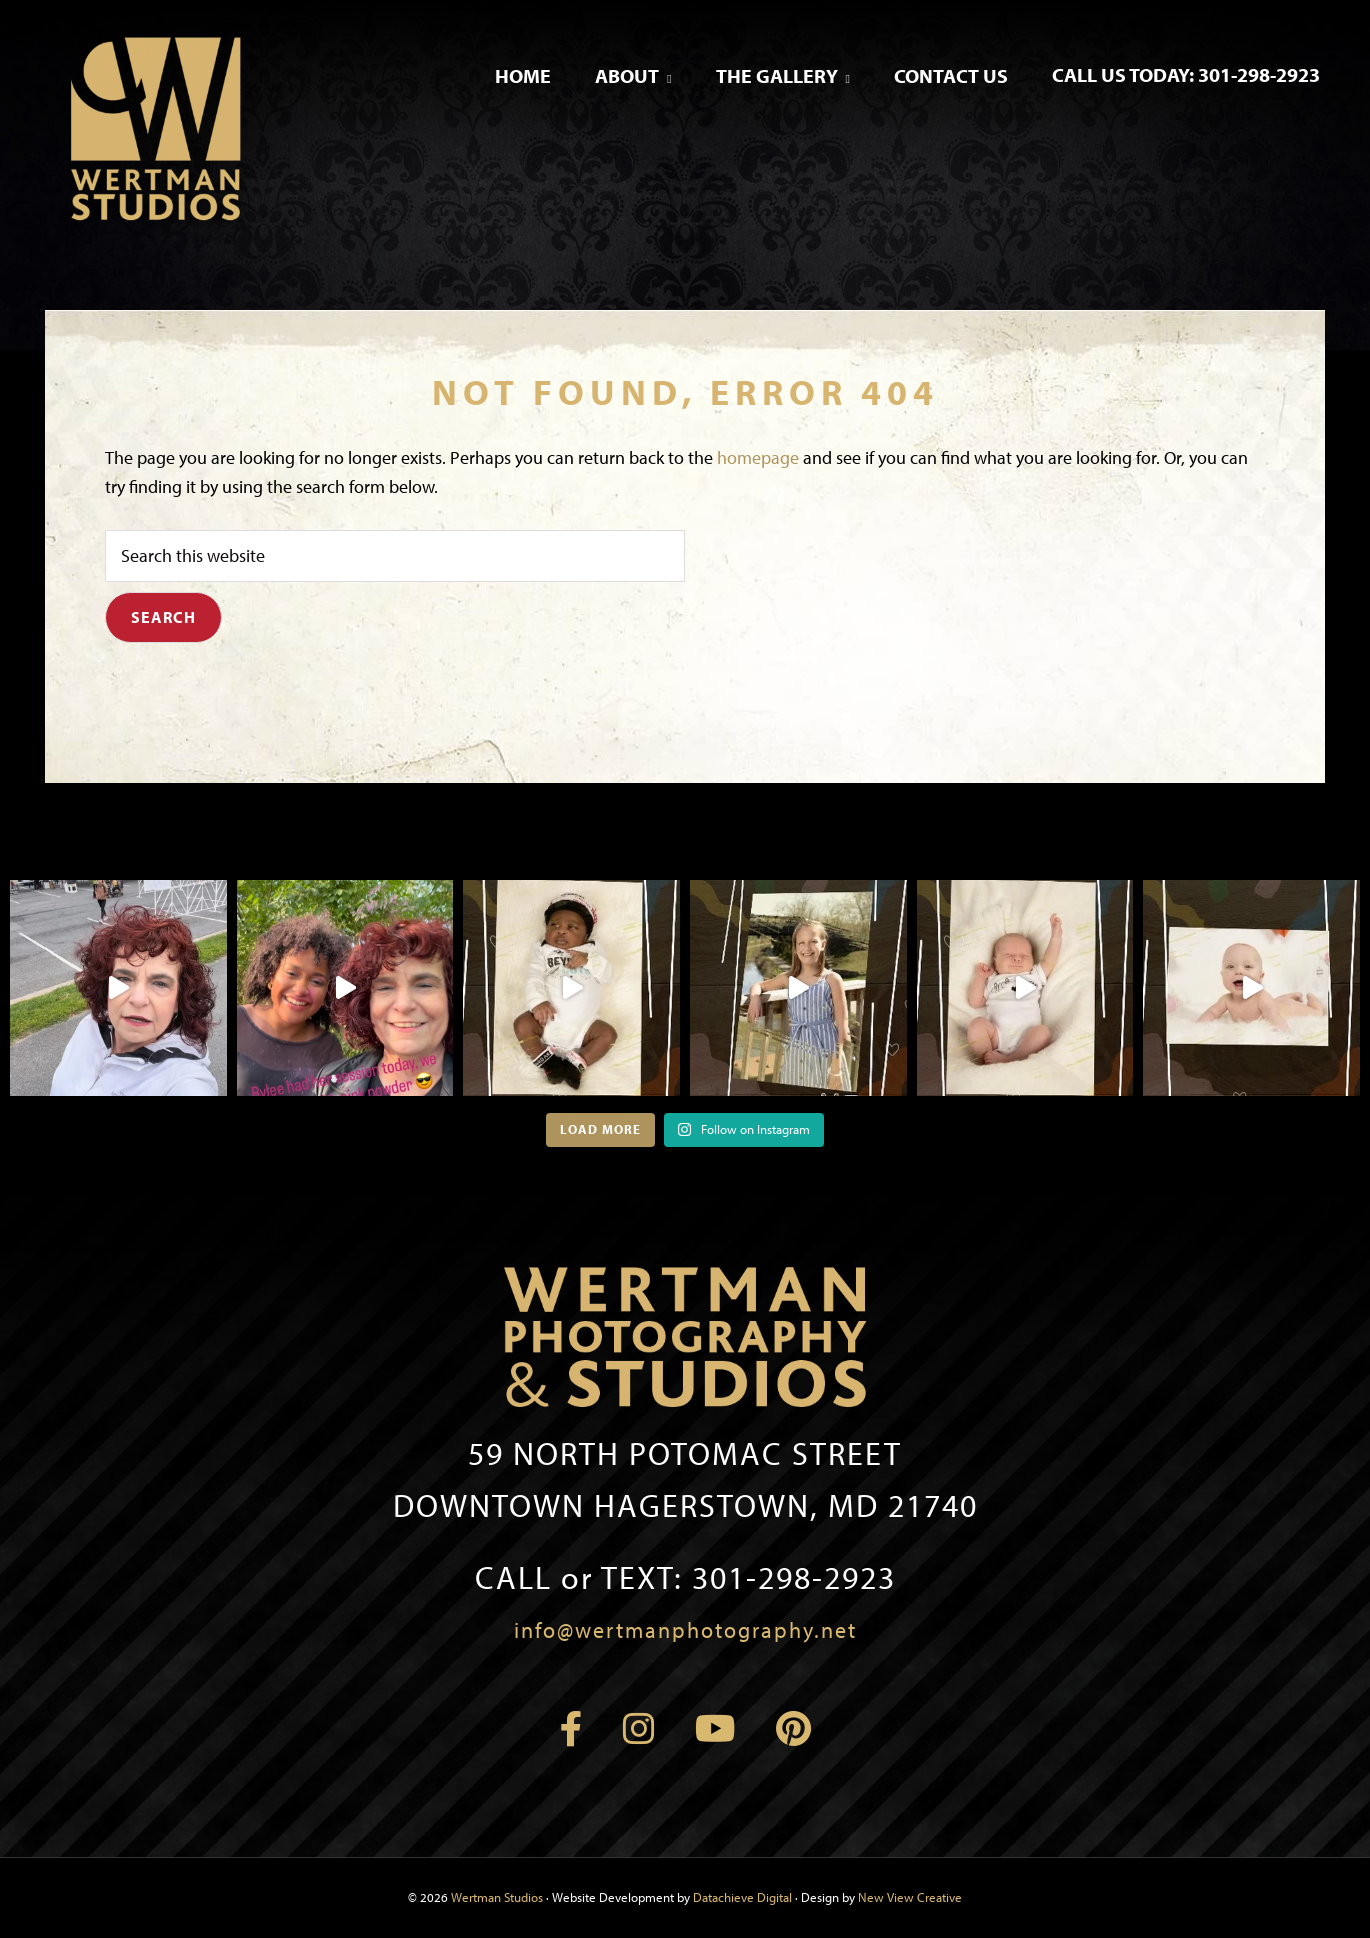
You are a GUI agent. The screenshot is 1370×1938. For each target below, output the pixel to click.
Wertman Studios (497, 1897)
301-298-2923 (685, 1577)
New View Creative (910, 1897)
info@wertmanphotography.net (685, 1630)
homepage (758, 457)
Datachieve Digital (742, 1897)
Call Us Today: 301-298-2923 (1186, 74)
